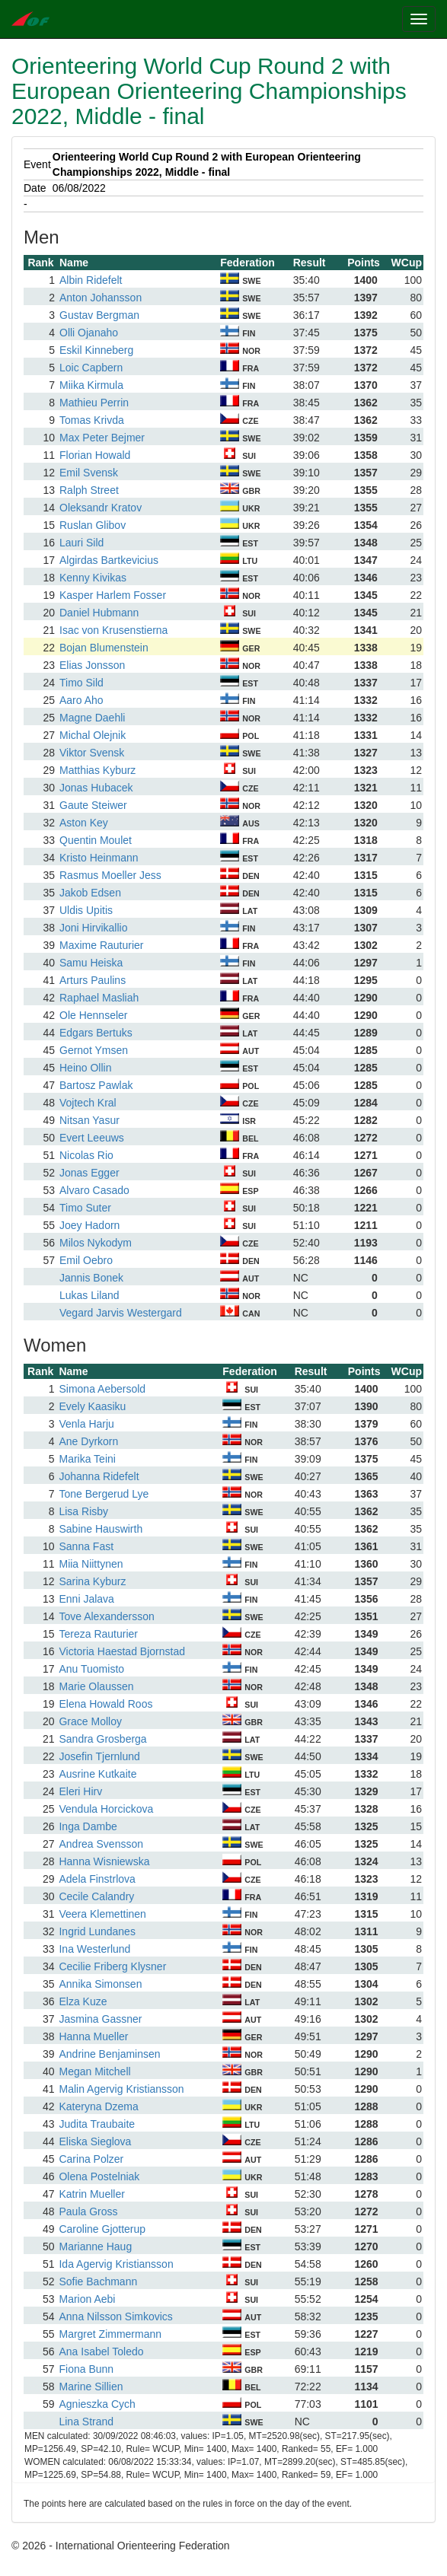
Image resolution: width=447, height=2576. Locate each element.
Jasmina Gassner (100, 2019)
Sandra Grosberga (102, 1739)
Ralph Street (89, 490)
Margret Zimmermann (110, 2334)
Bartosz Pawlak (96, 1085)
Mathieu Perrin (94, 402)
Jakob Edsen (90, 893)
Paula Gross (88, 2211)
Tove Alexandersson (106, 1616)
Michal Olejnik (92, 735)
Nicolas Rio (86, 1155)
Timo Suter (85, 1208)
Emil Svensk (88, 472)
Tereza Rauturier (98, 1634)
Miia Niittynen (91, 1564)
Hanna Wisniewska (104, 1861)
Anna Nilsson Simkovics (115, 2316)
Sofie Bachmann (98, 2281)
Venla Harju (86, 1424)
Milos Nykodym (95, 1243)
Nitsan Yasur (89, 1120)
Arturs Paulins (92, 980)
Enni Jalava (86, 1599)
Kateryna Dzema (98, 2106)
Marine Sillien (91, 2386)
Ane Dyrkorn (88, 1441)
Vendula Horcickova (106, 1809)
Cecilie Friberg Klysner (112, 1966)
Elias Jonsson (92, 665)
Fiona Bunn (86, 2369)
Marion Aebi (87, 2299)
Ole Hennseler (93, 1015)
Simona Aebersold (102, 1389)
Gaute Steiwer (93, 805)
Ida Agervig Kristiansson (116, 2264)
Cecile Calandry (96, 1896)
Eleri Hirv (80, 1791)
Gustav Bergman (99, 315)
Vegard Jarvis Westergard (120, 1313)
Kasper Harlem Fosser (112, 595)
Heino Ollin (85, 1068)
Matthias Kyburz (97, 770)
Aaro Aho (81, 700)
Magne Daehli (92, 718)
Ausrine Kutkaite (97, 1774)
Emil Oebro (86, 1260)
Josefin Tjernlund (99, 1756)
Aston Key (83, 823)
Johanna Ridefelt (99, 1476)
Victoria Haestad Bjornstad (122, 1651)
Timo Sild (81, 683)
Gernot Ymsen (93, 1050)
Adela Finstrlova (97, 1879)
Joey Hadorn (89, 1225)
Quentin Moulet (95, 840)
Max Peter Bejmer (102, 437)
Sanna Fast (86, 1546)
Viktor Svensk (91, 753)
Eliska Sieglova (95, 2141)
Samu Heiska (91, 963)
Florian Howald (94, 455)
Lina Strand (86, 2421)
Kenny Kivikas (92, 578)
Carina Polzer (91, 2159)
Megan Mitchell (94, 2071)
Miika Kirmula (91, 385)
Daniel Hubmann (99, 613)
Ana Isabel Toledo (101, 2351)
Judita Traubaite (97, 2124)
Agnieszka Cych (97, 2404)
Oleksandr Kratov (100, 508)
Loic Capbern (91, 367)
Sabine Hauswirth (100, 1529)
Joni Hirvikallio (93, 928)
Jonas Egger (89, 1173)
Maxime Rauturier (101, 945)
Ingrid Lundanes (97, 1931)
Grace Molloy (90, 1721)
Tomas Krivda (91, 420)
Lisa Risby (83, 1511)
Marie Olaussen (96, 1686)
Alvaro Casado (94, 1190)
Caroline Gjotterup (102, 2229)
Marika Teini (87, 1459)
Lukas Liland (89, 1295)
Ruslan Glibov (92, 525)
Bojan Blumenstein (103, 648)
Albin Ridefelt (91, 280)
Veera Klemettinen (102, 1914)
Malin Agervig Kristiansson (121, 2089)
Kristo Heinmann (99, 858)
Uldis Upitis (86, 910)
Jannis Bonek (91, 1278)
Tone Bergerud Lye (103, 1494)
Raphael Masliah (99, 998)
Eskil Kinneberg (96, 350)
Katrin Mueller (91, 2194)
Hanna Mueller (93, 2036)
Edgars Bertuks (96, 1033)
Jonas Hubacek (96, 788)
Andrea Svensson (101, 1844)
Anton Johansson (100, 297)
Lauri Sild (81, 543)
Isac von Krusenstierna (113, 630)
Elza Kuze (83, 2001)
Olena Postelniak (99, 2176)
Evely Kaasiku (92, 1406)
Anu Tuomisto (91, 1669)
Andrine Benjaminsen (109, 2054)
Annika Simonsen (100, 1984)
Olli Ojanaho (88, 332)
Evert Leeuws (91, 1138)
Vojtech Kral (88, 1103)
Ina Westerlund (94, 1949)
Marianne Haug (95, 2246)
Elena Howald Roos (105, 1704)
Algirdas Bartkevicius (108, 560)
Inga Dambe (88, 1826)
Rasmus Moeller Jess (110, 875)
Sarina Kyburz (92, 1581)
